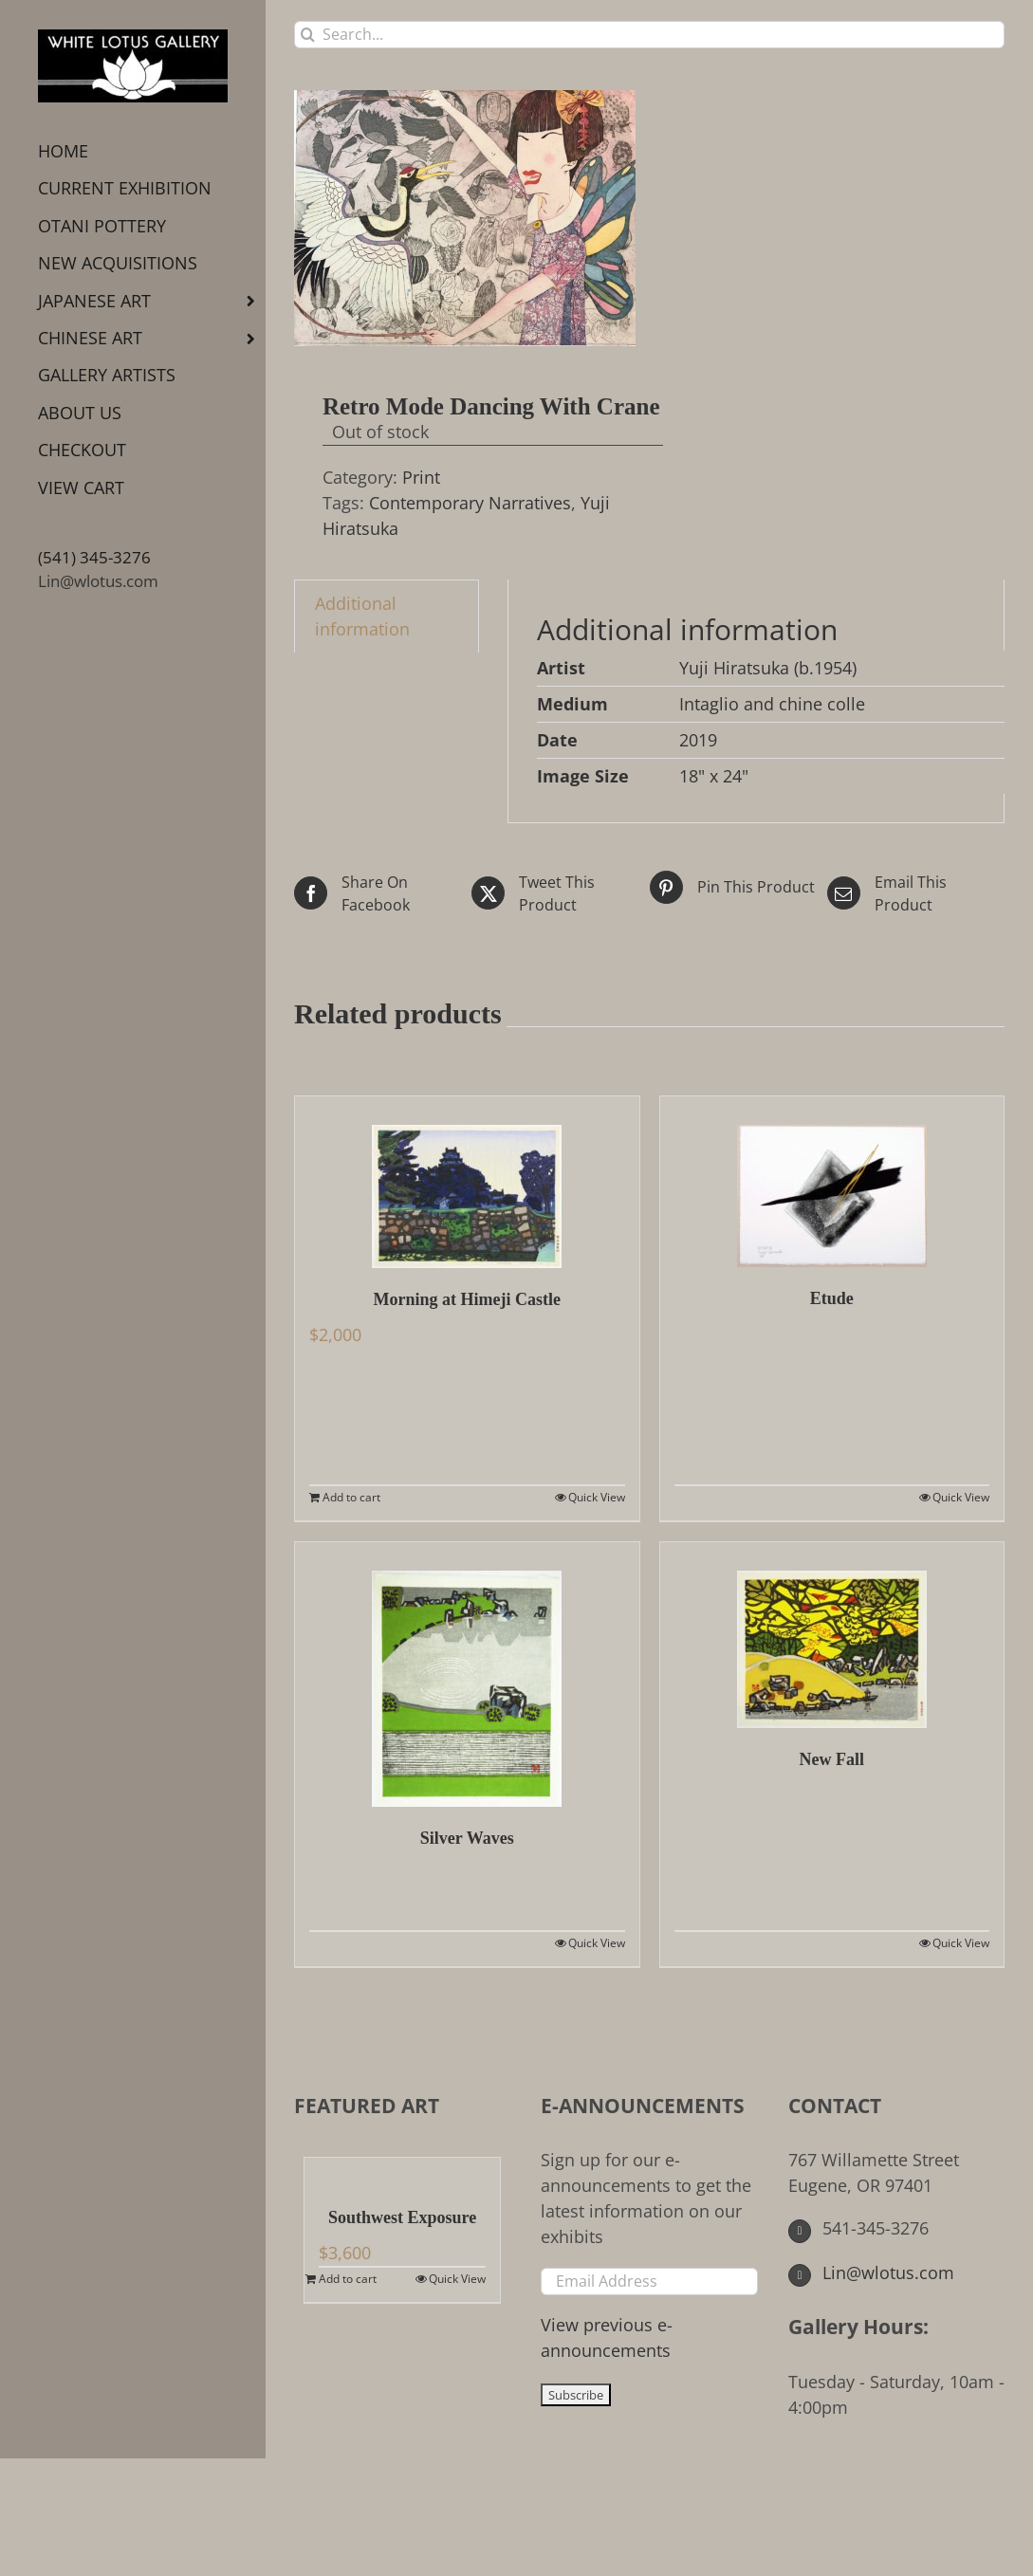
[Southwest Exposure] (402, 2172)
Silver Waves (467, 1838)
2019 (698, 739)
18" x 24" (713, 775)
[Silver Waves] (467, 1674)
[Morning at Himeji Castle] (467, 1182)
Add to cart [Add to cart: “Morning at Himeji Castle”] (351, 1497)
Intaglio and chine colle (772, 703)
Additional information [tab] (362, 616)
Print (421, 477)
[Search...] (649, 34)
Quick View (596, 1497)
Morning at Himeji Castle (467, 1299)
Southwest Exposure (402, 2217)
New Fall (832, 1759)
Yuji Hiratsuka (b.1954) (768, 667)
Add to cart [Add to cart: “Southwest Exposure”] (348, 2279)
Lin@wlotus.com (98, 581)
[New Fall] (832, 1635)
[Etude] (832, 1181)
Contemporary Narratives (470, 502)
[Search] (308, 34)
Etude (832, 1298)
